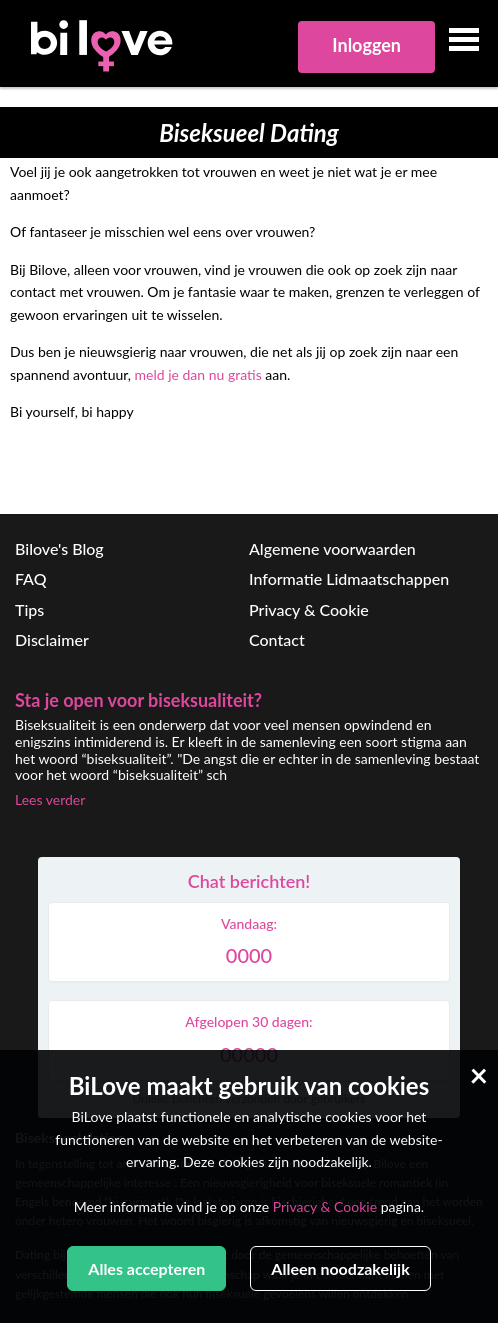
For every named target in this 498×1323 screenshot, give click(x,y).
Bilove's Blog (59, 548)
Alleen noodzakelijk (340, 1268)
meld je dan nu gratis (198, 374)
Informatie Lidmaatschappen (349, 578)
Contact (277, 639)
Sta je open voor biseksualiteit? (138, 700)
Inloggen (366, 45)
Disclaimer (52, 639)
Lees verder (50, 799)
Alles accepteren (146, 1268)
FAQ (31, 578)
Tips (29, 609)
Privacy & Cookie (309, 609)
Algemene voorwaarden (332, 548)
